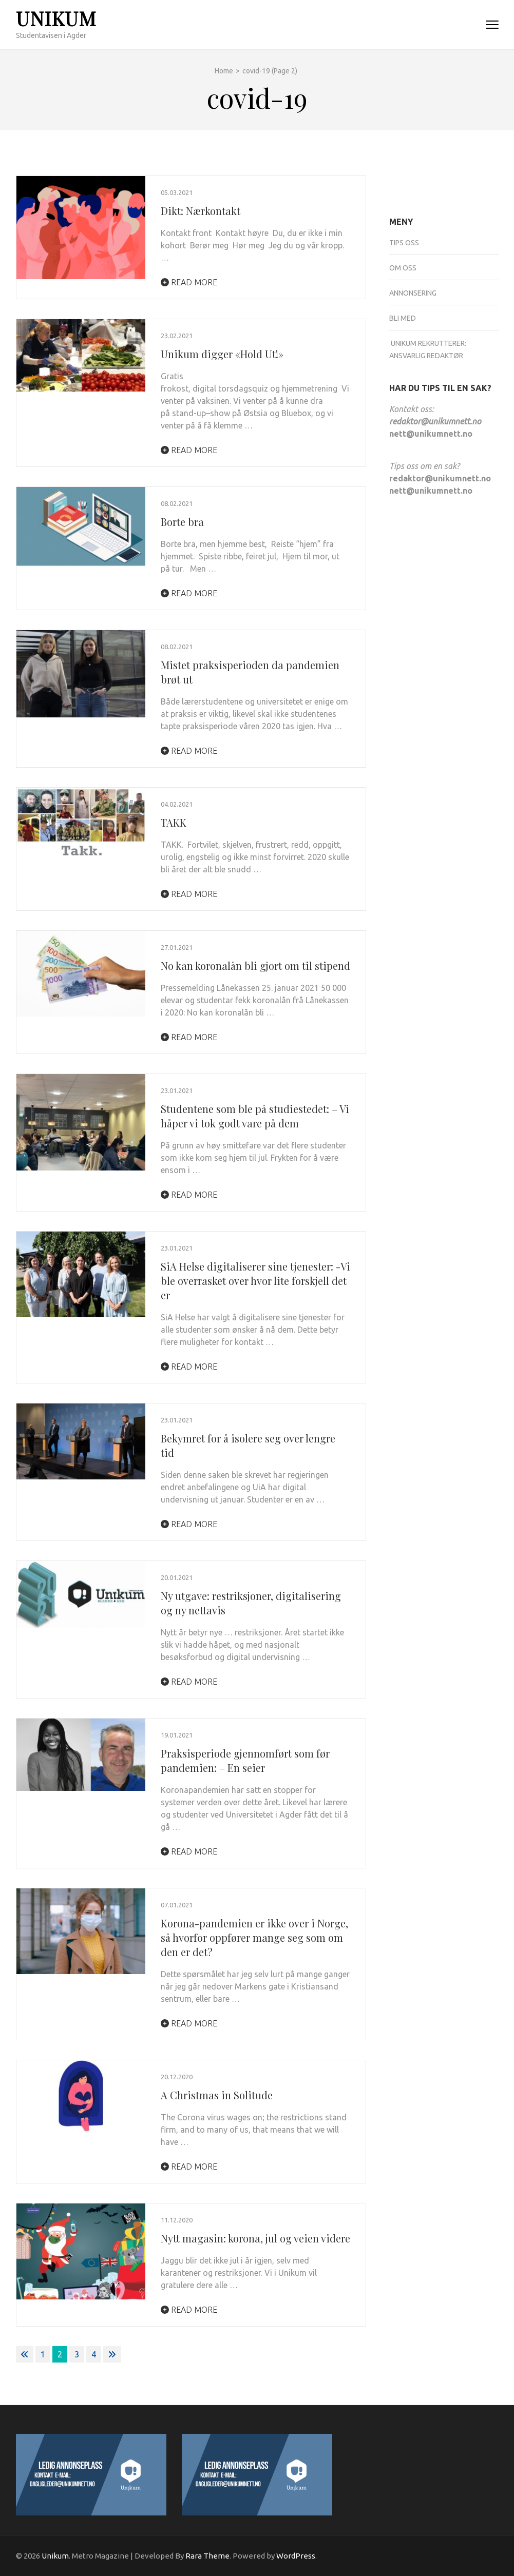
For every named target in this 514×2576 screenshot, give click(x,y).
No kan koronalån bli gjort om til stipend (255, 965)
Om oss (402, 268)
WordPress (295, 2555)
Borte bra (182, 522)
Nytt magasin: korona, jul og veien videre (255, 2238)
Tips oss (404, 243)
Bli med (402, 318)
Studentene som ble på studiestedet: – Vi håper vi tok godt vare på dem (255, 1116)
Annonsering (412, 293)
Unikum (56, 18)
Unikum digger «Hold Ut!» (222, 354)
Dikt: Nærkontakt (200, 211)
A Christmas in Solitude (217, 2095)
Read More (189, 282)
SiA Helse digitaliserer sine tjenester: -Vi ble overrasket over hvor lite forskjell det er (255, 1280)
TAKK (173, 822)
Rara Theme (207, 2555)
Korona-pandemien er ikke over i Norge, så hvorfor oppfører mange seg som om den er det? (254, 1937)
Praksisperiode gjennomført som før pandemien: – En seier (245, 1760)
